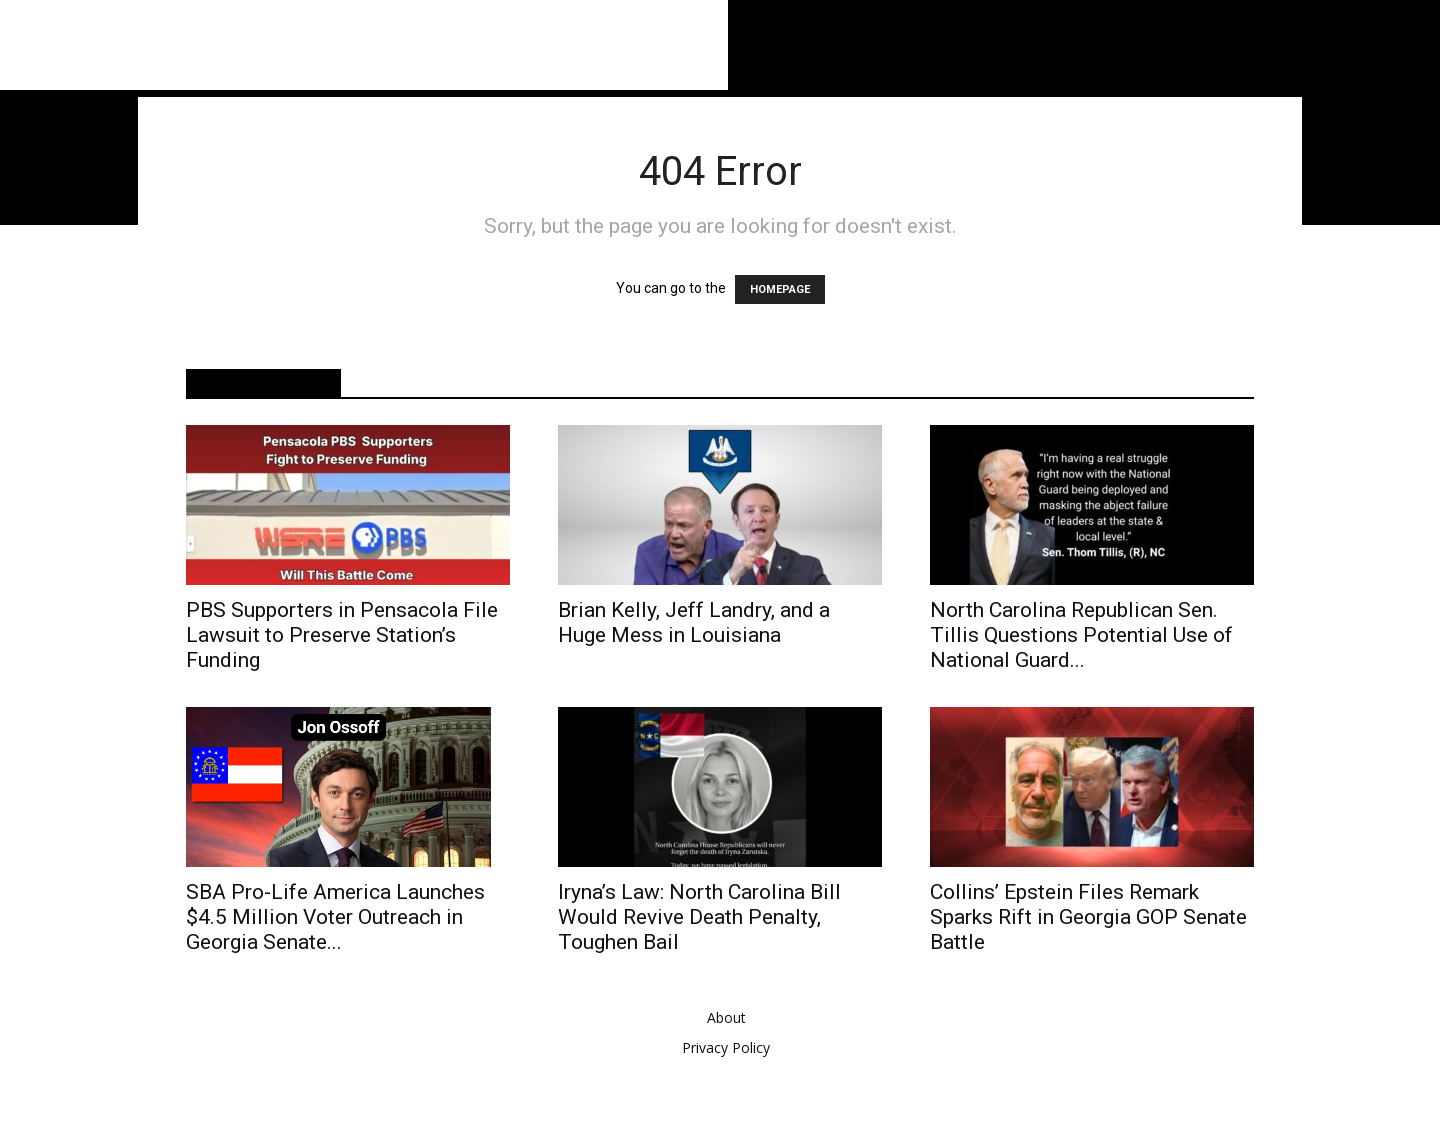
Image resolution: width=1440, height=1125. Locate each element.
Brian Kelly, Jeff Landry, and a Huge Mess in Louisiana (694, 622)
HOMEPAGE (780, 289)
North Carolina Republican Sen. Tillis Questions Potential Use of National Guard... (1081, 635)
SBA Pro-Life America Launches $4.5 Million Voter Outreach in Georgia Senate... (335, 917)
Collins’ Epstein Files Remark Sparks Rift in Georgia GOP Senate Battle (1088, 917)
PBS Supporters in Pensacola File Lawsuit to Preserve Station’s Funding (342, 635)
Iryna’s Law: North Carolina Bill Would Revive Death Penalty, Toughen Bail (699, 917)
